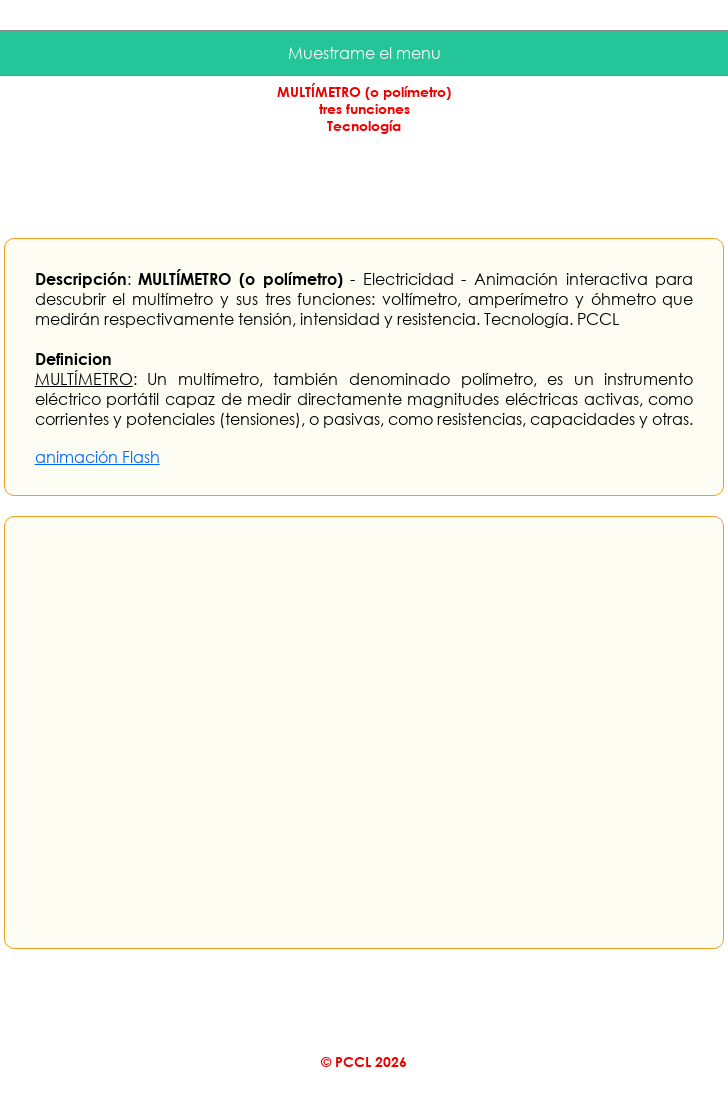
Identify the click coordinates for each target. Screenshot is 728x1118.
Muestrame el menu (364, 53)
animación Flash (97, 457)
